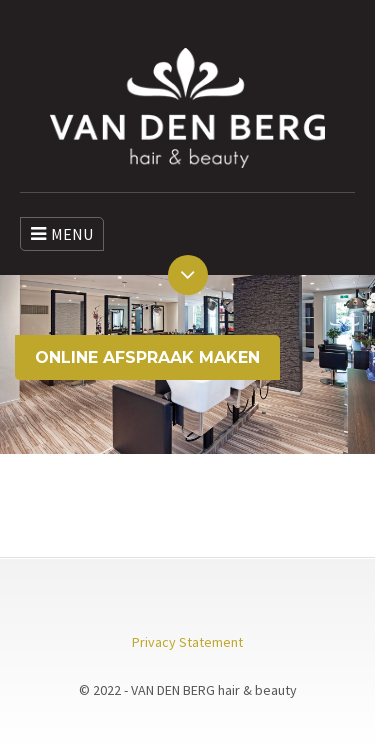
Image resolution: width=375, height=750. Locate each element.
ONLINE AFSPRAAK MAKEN (147, 357)
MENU (62, 234)
